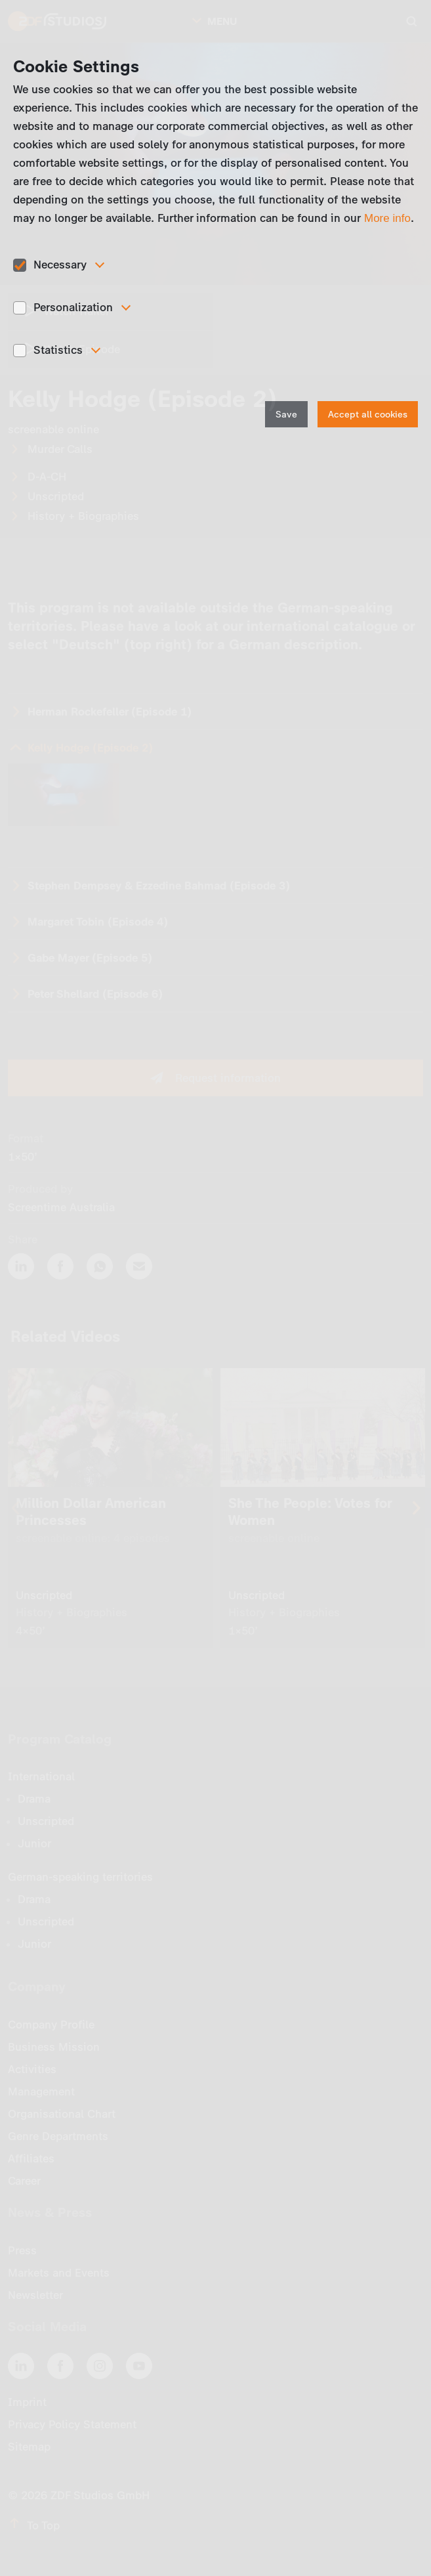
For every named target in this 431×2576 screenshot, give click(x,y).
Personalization (73, 307)
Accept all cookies (367, 414)
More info (387, 218)
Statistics (58, 349)
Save (286, 414)
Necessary (60, 264)
